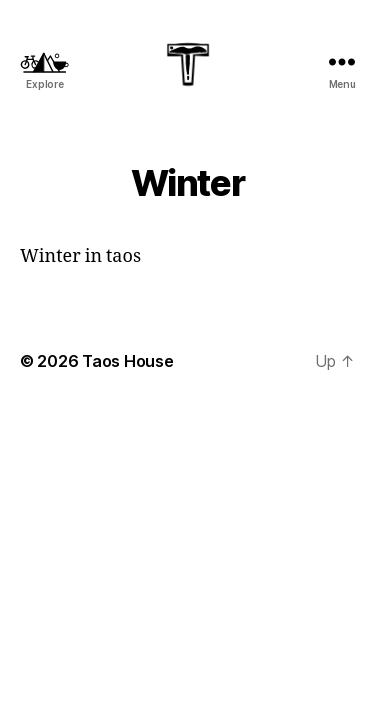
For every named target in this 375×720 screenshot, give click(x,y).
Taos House (127, 361)
